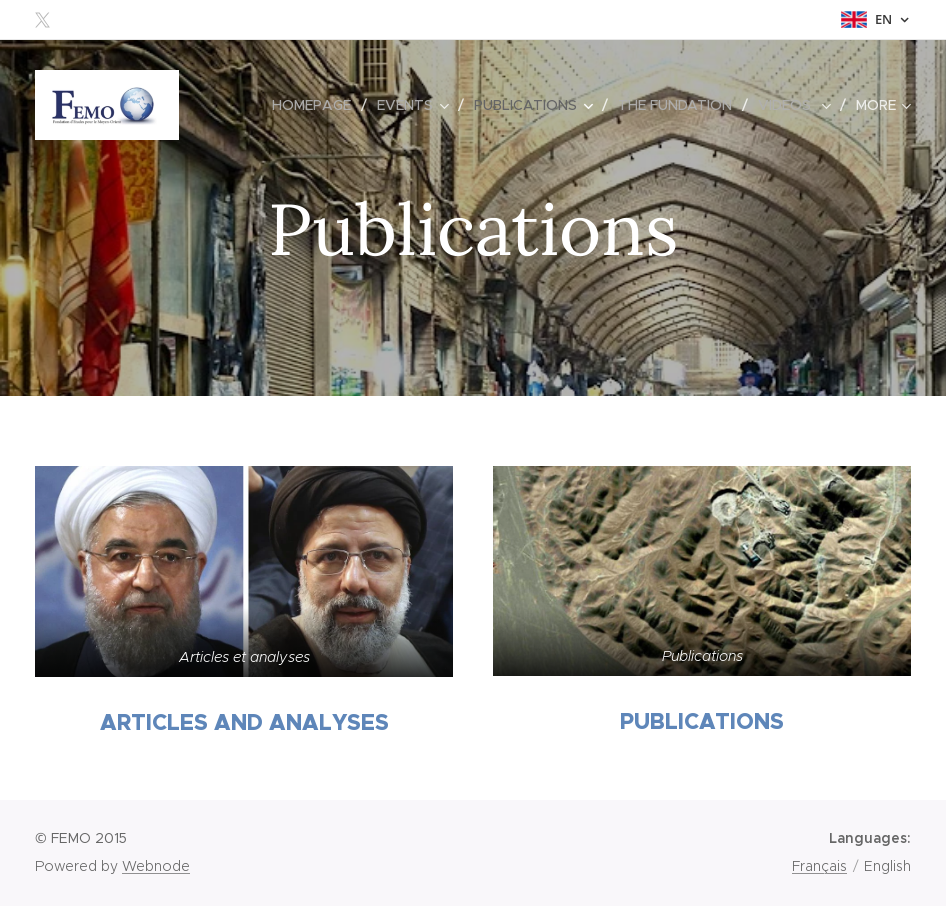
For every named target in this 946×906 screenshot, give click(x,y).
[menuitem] (317, 105)
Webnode (156, 866)
